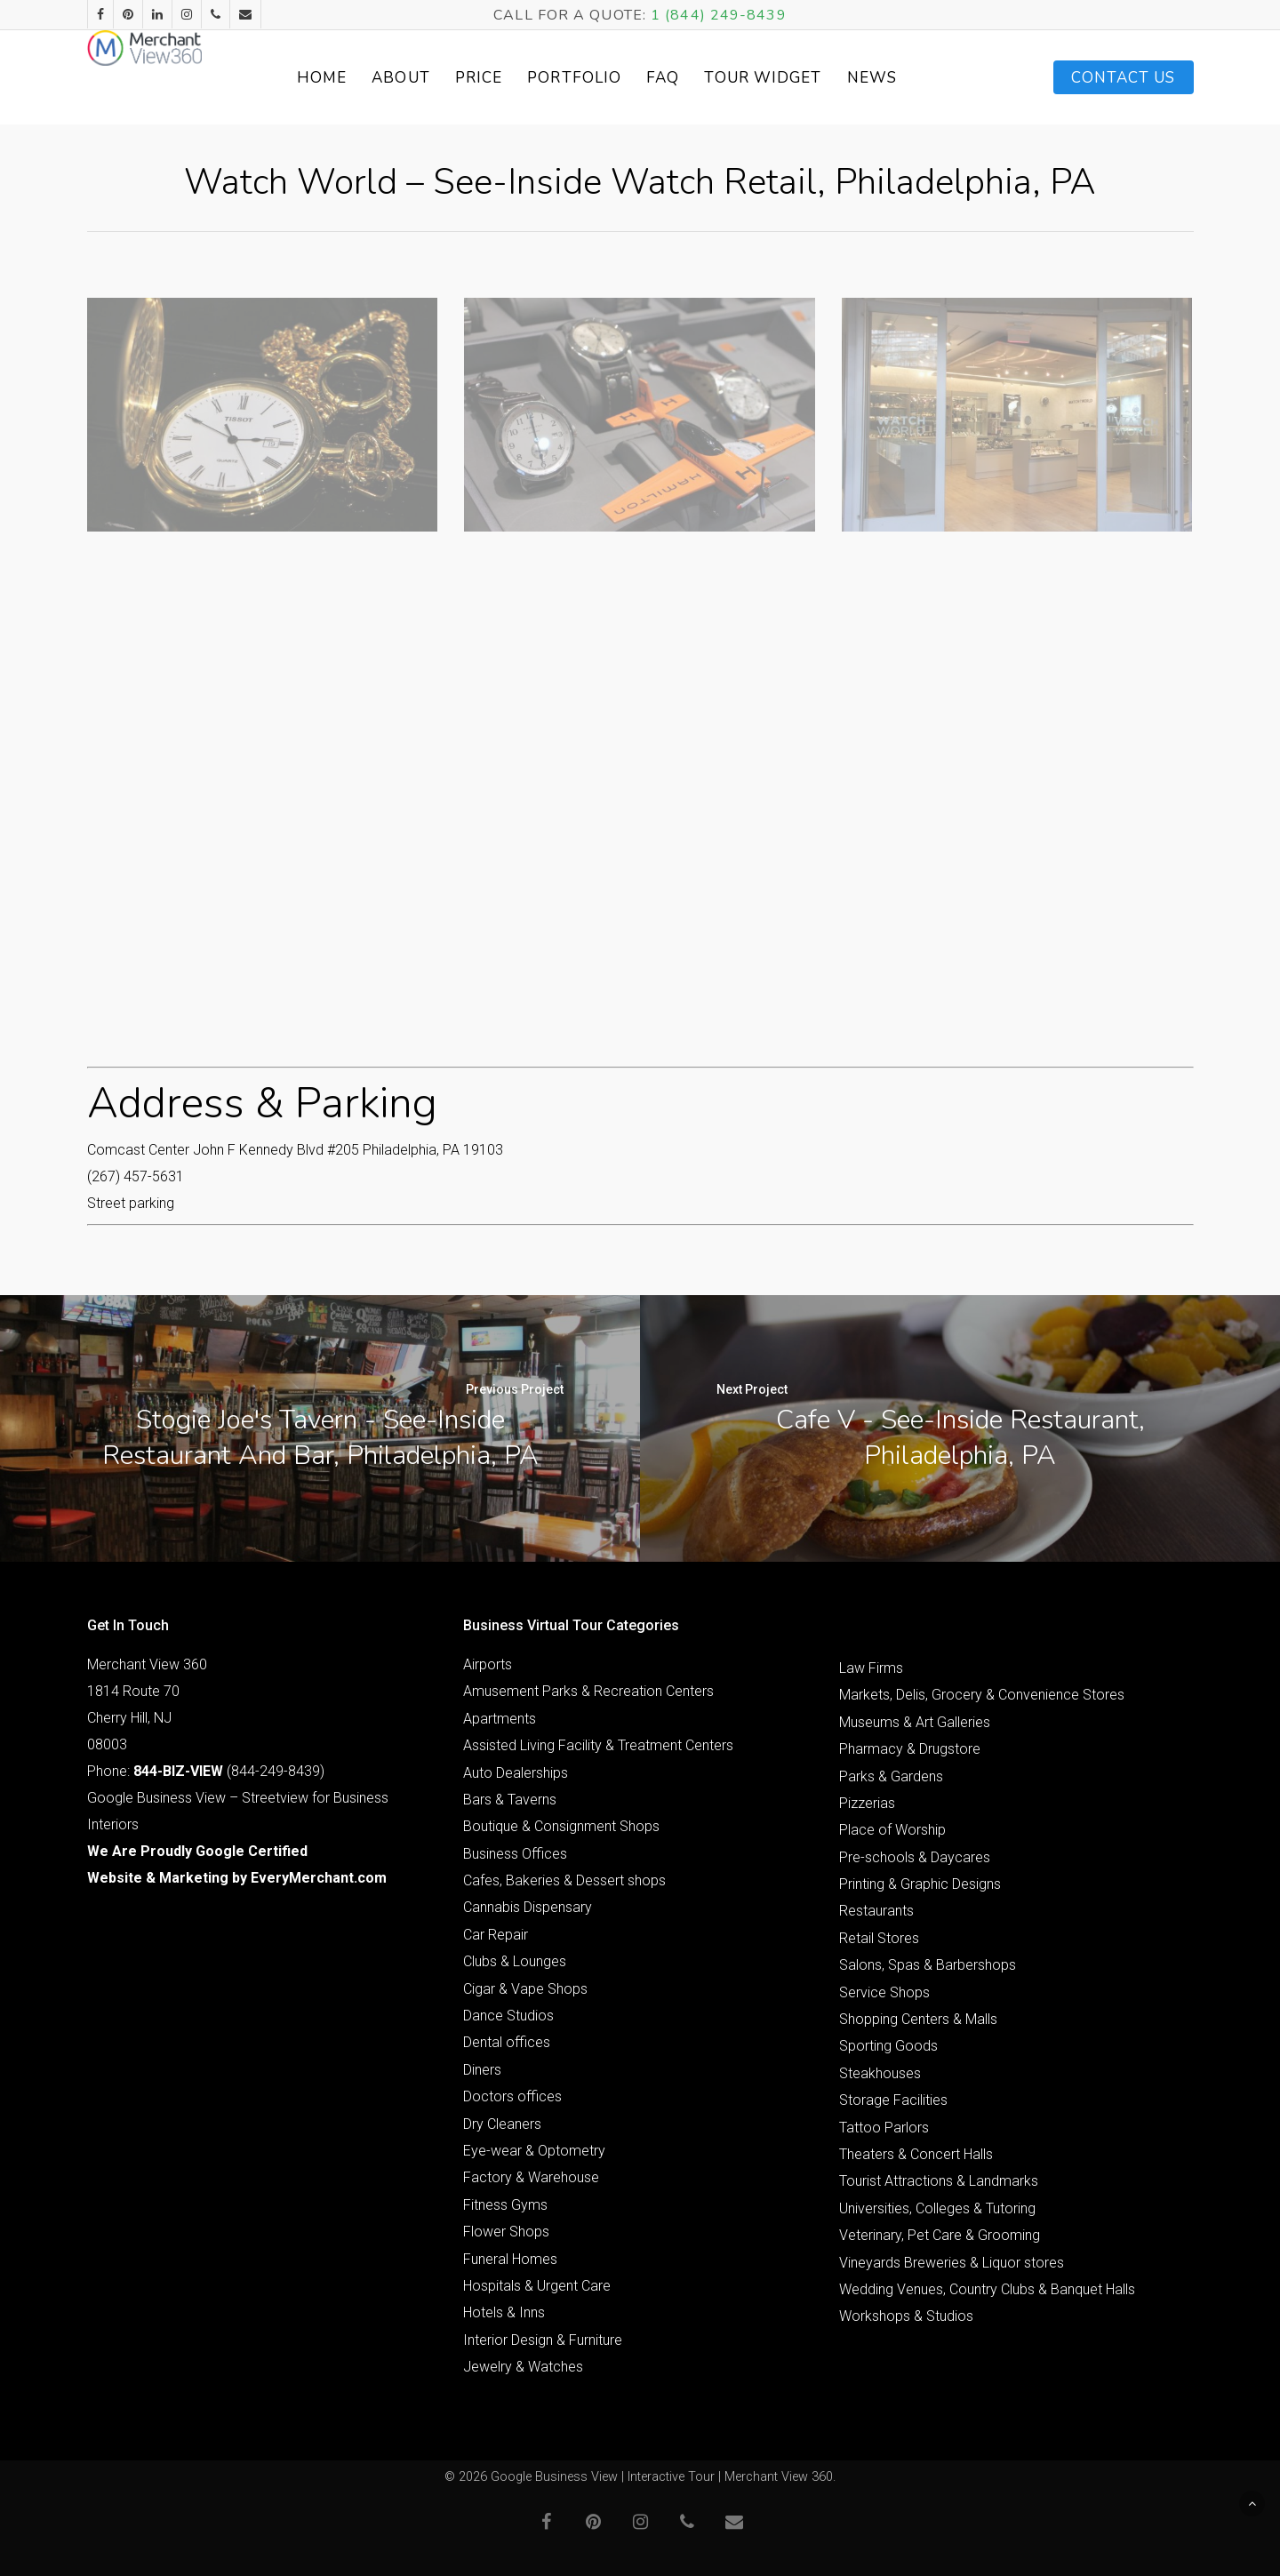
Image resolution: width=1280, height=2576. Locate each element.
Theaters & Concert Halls (916, 2154)
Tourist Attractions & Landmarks (938, 2180)
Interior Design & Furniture (542, 2340)
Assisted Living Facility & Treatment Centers (598, 1745)
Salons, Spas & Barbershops (927, 1964)
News (915, 77)
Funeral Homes (510, 2259)
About (444, 77)
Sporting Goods (888, 2045)
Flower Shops (506, 2231)
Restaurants (876, 1910)
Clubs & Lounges (514, 1961)
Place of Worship (892, 1829)
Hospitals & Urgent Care (537, 2285)
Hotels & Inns (504, 2312)
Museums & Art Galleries (914, 1722)
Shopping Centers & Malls (918, 2019)
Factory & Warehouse (531, 2177)
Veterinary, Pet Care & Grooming (939, 2235)
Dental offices (506, 2042)
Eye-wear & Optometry (534, 2150)
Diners (482, 2069)
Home (364, 77)
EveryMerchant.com (319, 1877)
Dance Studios (508, 2015)
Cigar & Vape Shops (525, 1988)
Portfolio (618, 77)
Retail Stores (879, 1938)
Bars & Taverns (509, 1799)
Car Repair (495, 1934)
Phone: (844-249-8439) (205, 1771)
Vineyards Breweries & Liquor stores (951, 2262)
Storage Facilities (893, 2100)
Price (522, 77)
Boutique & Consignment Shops (561, 1826)
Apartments (499, 1718)
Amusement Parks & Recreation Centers (588, 1691)
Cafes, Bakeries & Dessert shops (564, 1880)
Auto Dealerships (515, 1772)
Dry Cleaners (502, 2124)
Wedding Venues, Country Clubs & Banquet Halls (987, 2289)
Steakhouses (880, 2073)
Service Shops (884, 1992)
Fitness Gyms (505, 2204)
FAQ (706, 77)
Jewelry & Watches (523, 2366)
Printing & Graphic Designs (920, 1884)
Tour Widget (806, 77)
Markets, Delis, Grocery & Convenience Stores (981, 1694)
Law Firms (871, 1668)
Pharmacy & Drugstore (909, 1748)
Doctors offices (512, 2096)
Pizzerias (867, 1803)
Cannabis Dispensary (527, 1907)
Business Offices (515, 1853)
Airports (487, 1664)
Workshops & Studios (906, 2316)
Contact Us (1123, 77)
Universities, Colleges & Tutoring (937, 2208)
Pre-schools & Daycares (914, 1857)
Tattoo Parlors (884, 2127)
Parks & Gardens (891, 1776)
